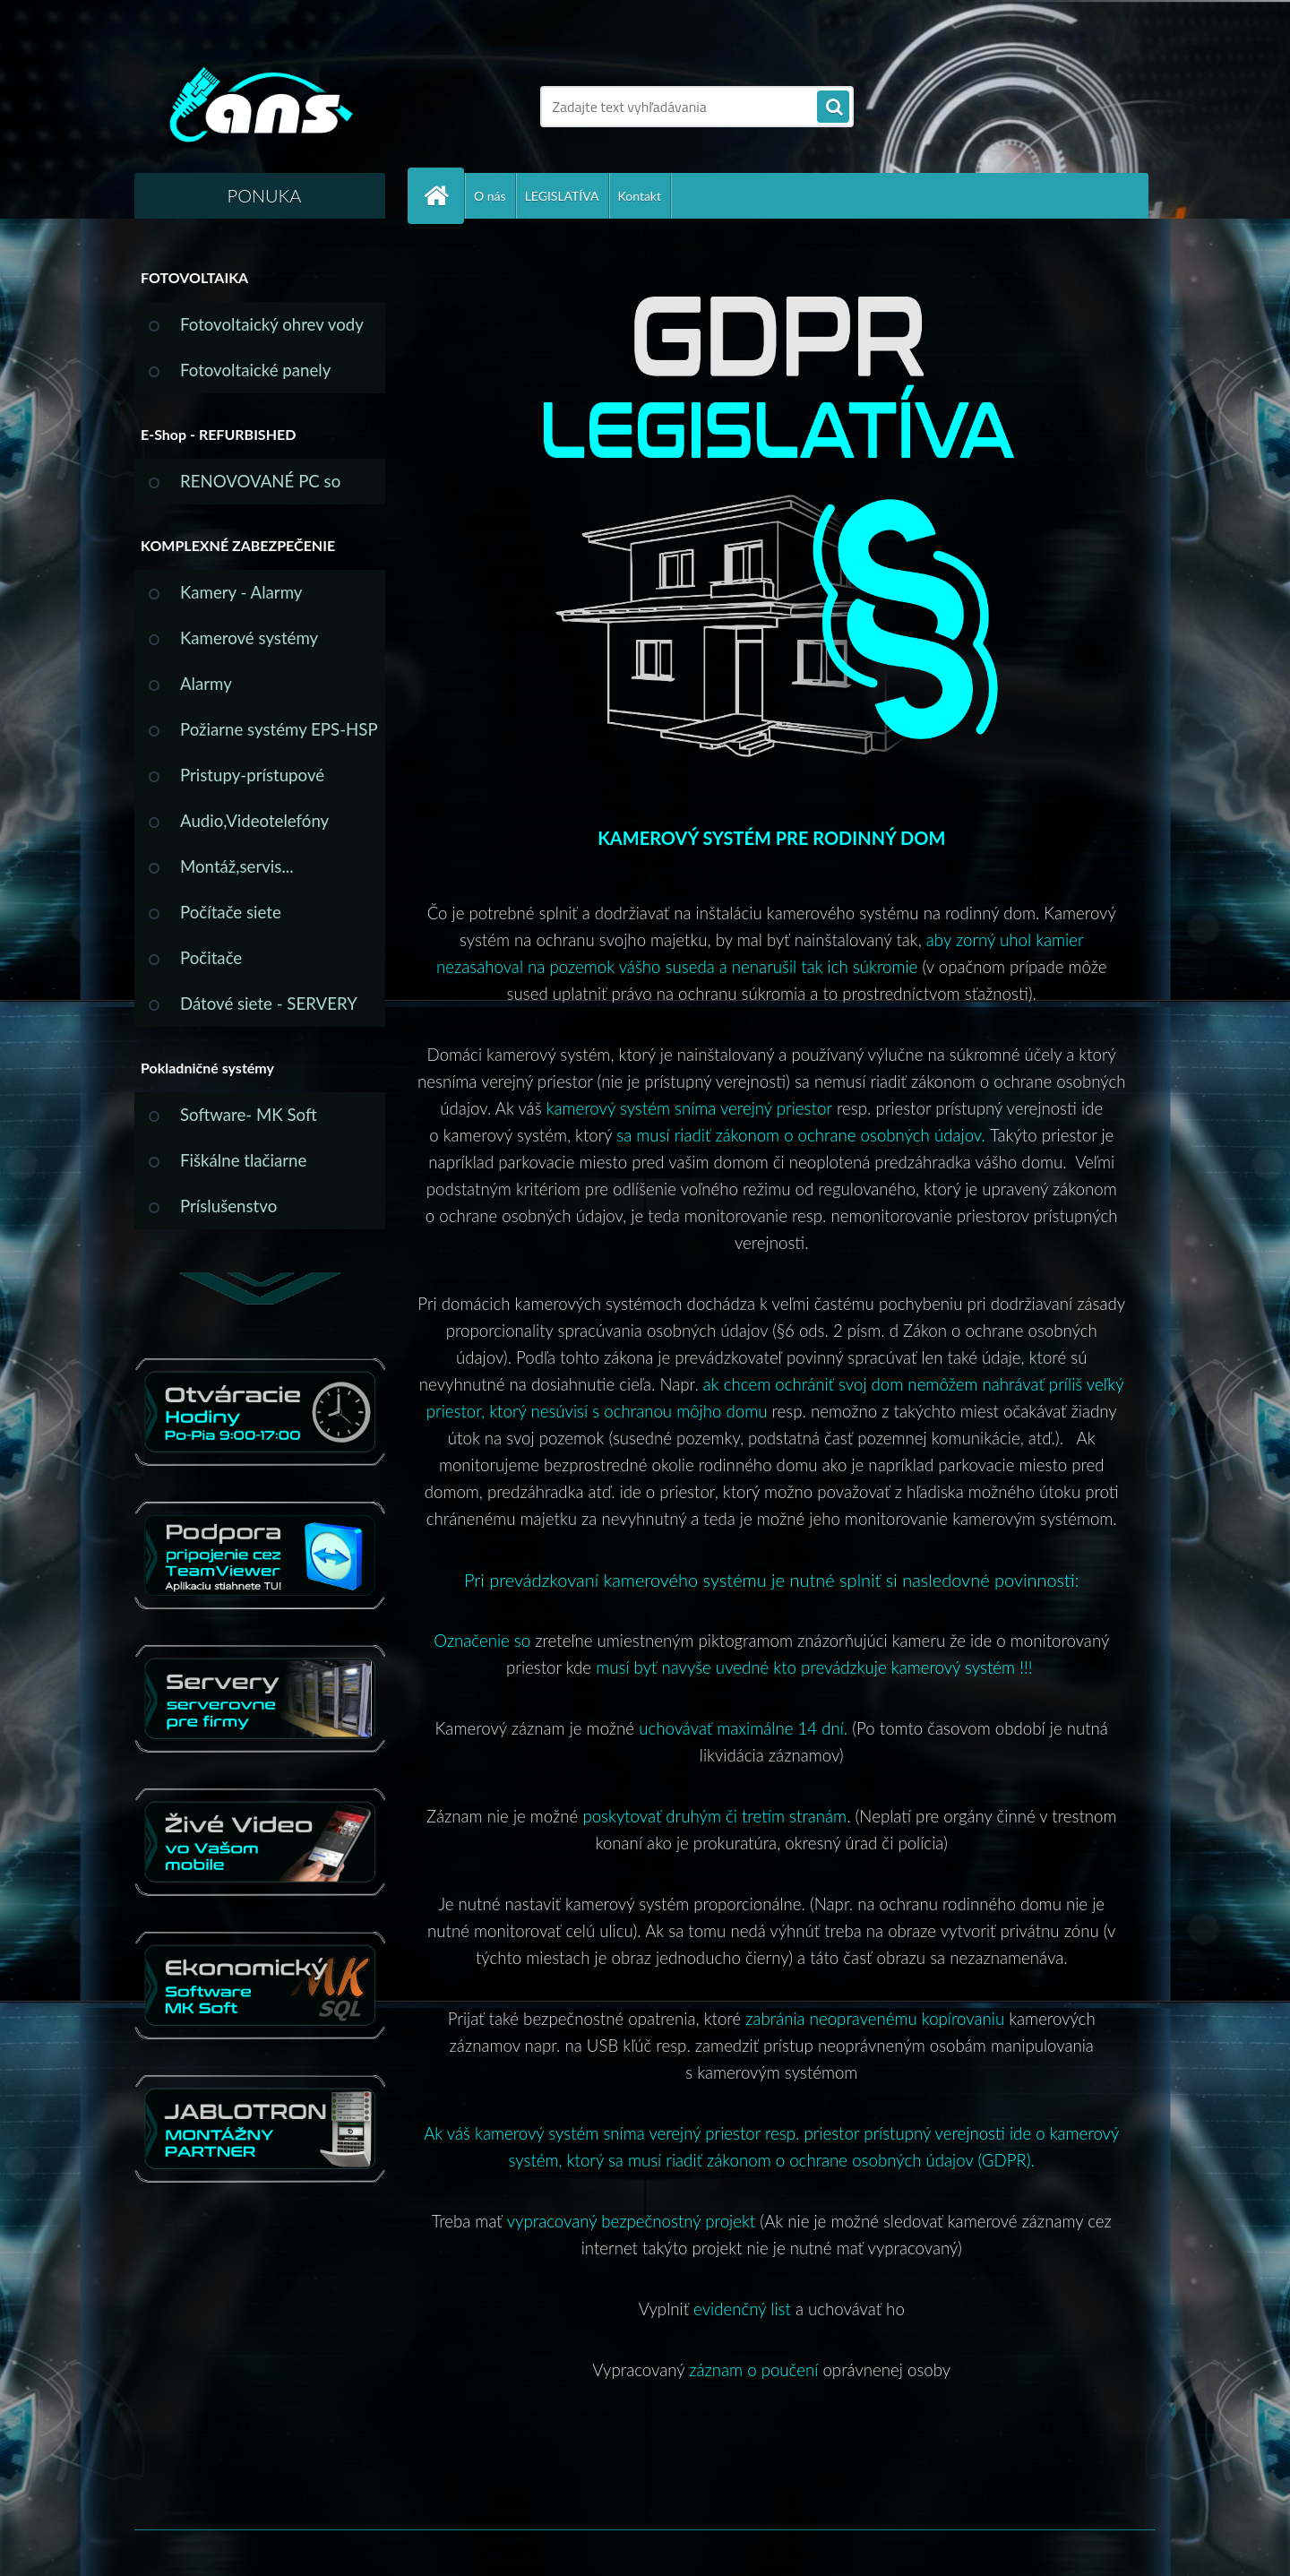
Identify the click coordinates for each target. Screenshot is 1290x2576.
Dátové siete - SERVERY (268, 1003)
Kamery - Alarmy (241, 592)
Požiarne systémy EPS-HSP (279, 729)
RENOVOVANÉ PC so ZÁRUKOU (260, 487)
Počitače (211, 958)
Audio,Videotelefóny (254, 821)
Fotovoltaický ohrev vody (272, 324)
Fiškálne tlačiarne (243, 1160)
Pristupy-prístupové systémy (252, 781)
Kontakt (640, 195)
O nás (490, 195)
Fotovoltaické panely (255, 370)
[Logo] (257, 106)
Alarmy (206, 684)
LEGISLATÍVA (562, 195)
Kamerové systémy (249, 638)
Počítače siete (230, 912)
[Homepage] (443, 196)
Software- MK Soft (248, 1114)
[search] (833, 107)
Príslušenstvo (228, 1206)
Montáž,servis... (237, 866)
